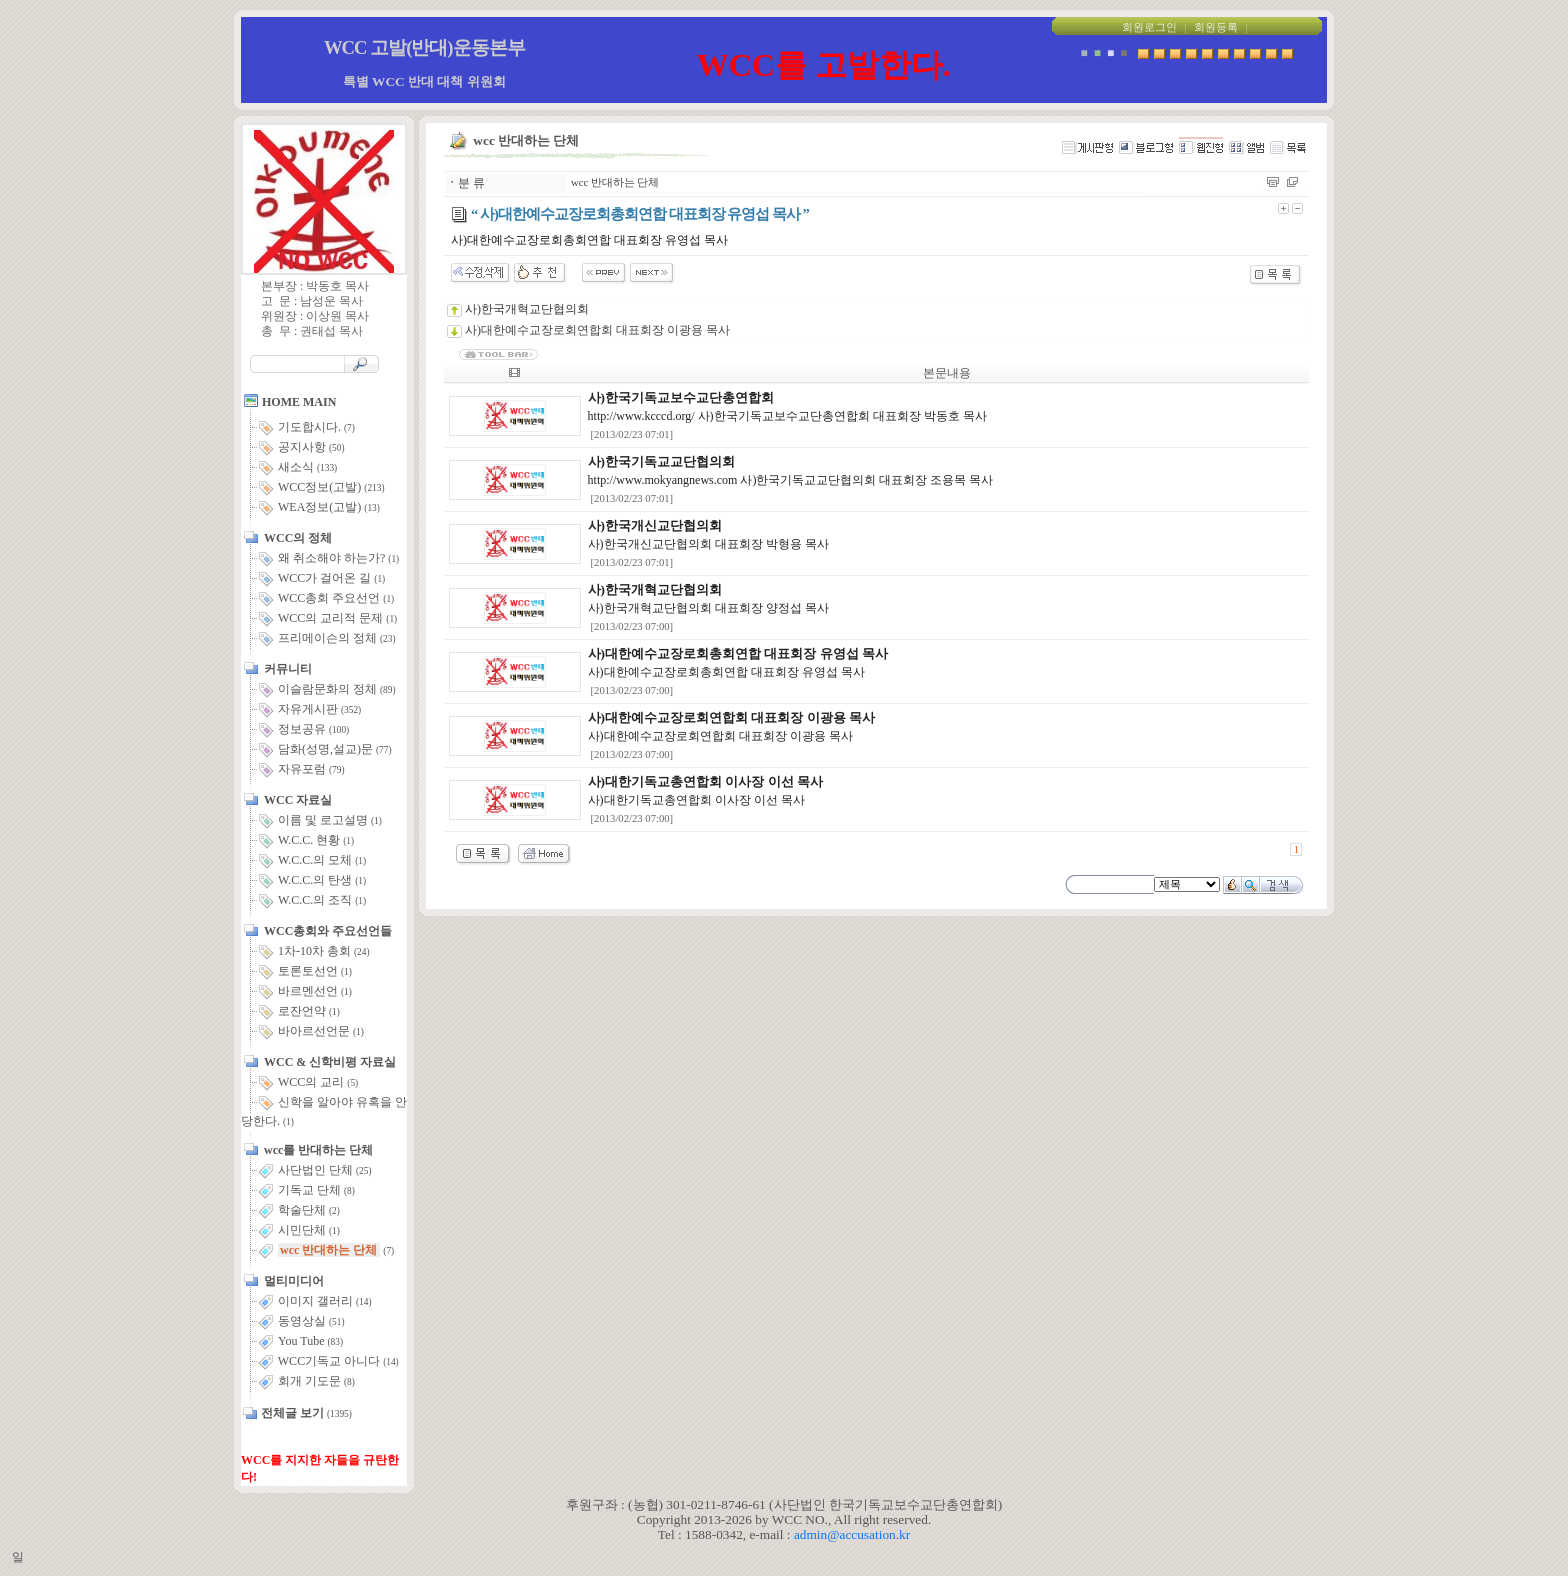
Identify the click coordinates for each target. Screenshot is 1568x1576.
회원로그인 (1149, 27)
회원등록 (1216, 27)
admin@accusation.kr (852, 1534)
